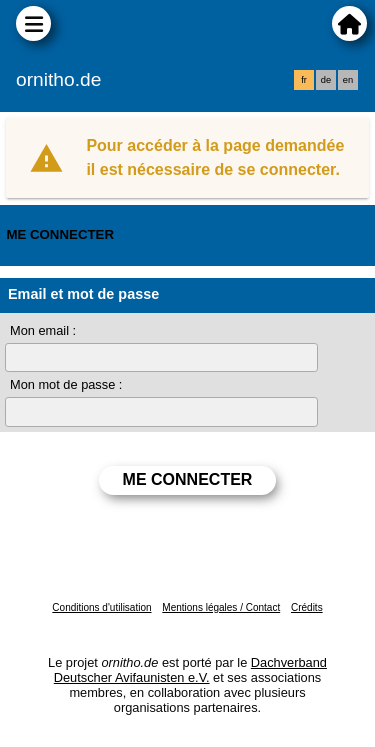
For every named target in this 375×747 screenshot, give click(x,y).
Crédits (307, 607)
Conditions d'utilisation (101, 607)
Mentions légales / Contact (221, 607)
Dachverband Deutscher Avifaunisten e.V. (190, 670)
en (348, 80)
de (326, 80)
